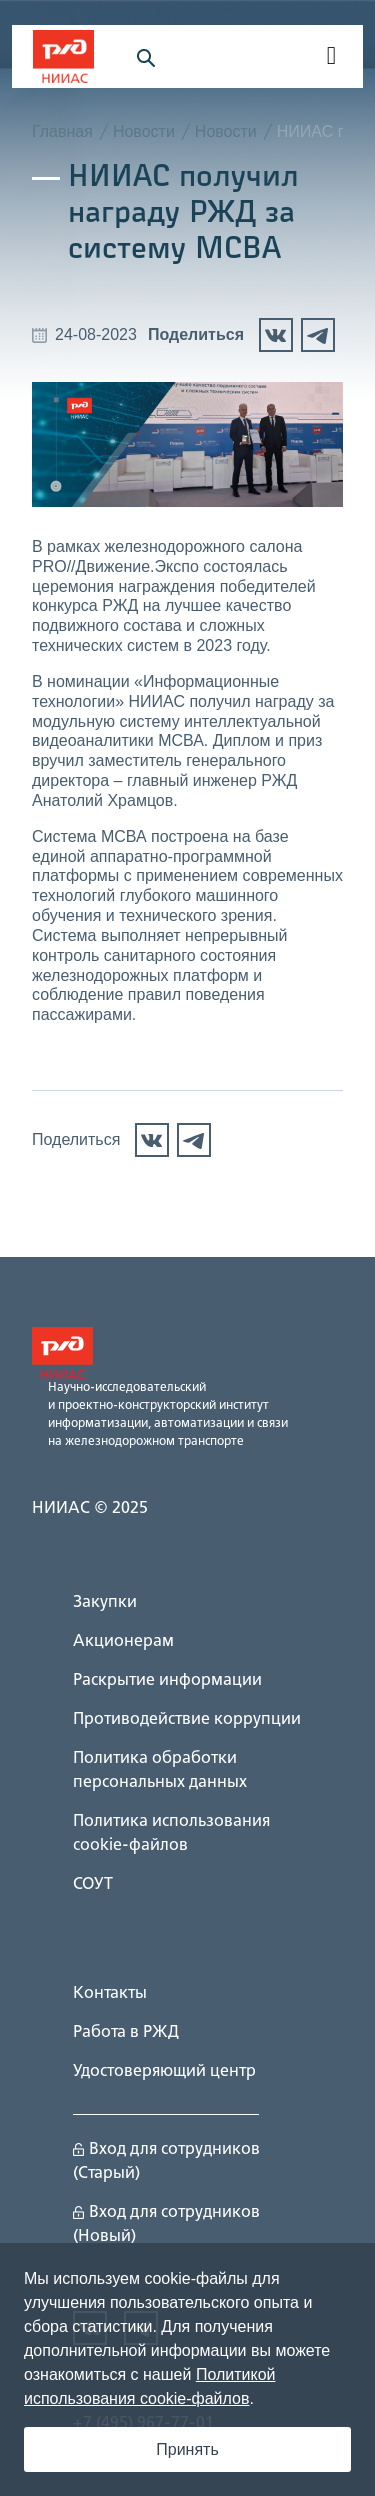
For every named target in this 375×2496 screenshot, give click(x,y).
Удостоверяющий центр (164, 2072)
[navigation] (330, 57)
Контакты (110, 1994)
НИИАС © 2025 (90, 1509)
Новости (144, 131)
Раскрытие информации (167, 1681)
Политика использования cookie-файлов (171, 1834)
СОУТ (93, 1885)
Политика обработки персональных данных (160, 1771)
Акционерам (123, 1642)
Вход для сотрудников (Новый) (166, 2225)
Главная (62, 131)
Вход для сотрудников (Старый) (166, 2162)
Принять (187, 2449)
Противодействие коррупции (187, 1720)
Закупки (105, 1603)
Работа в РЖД (126, 2033)
